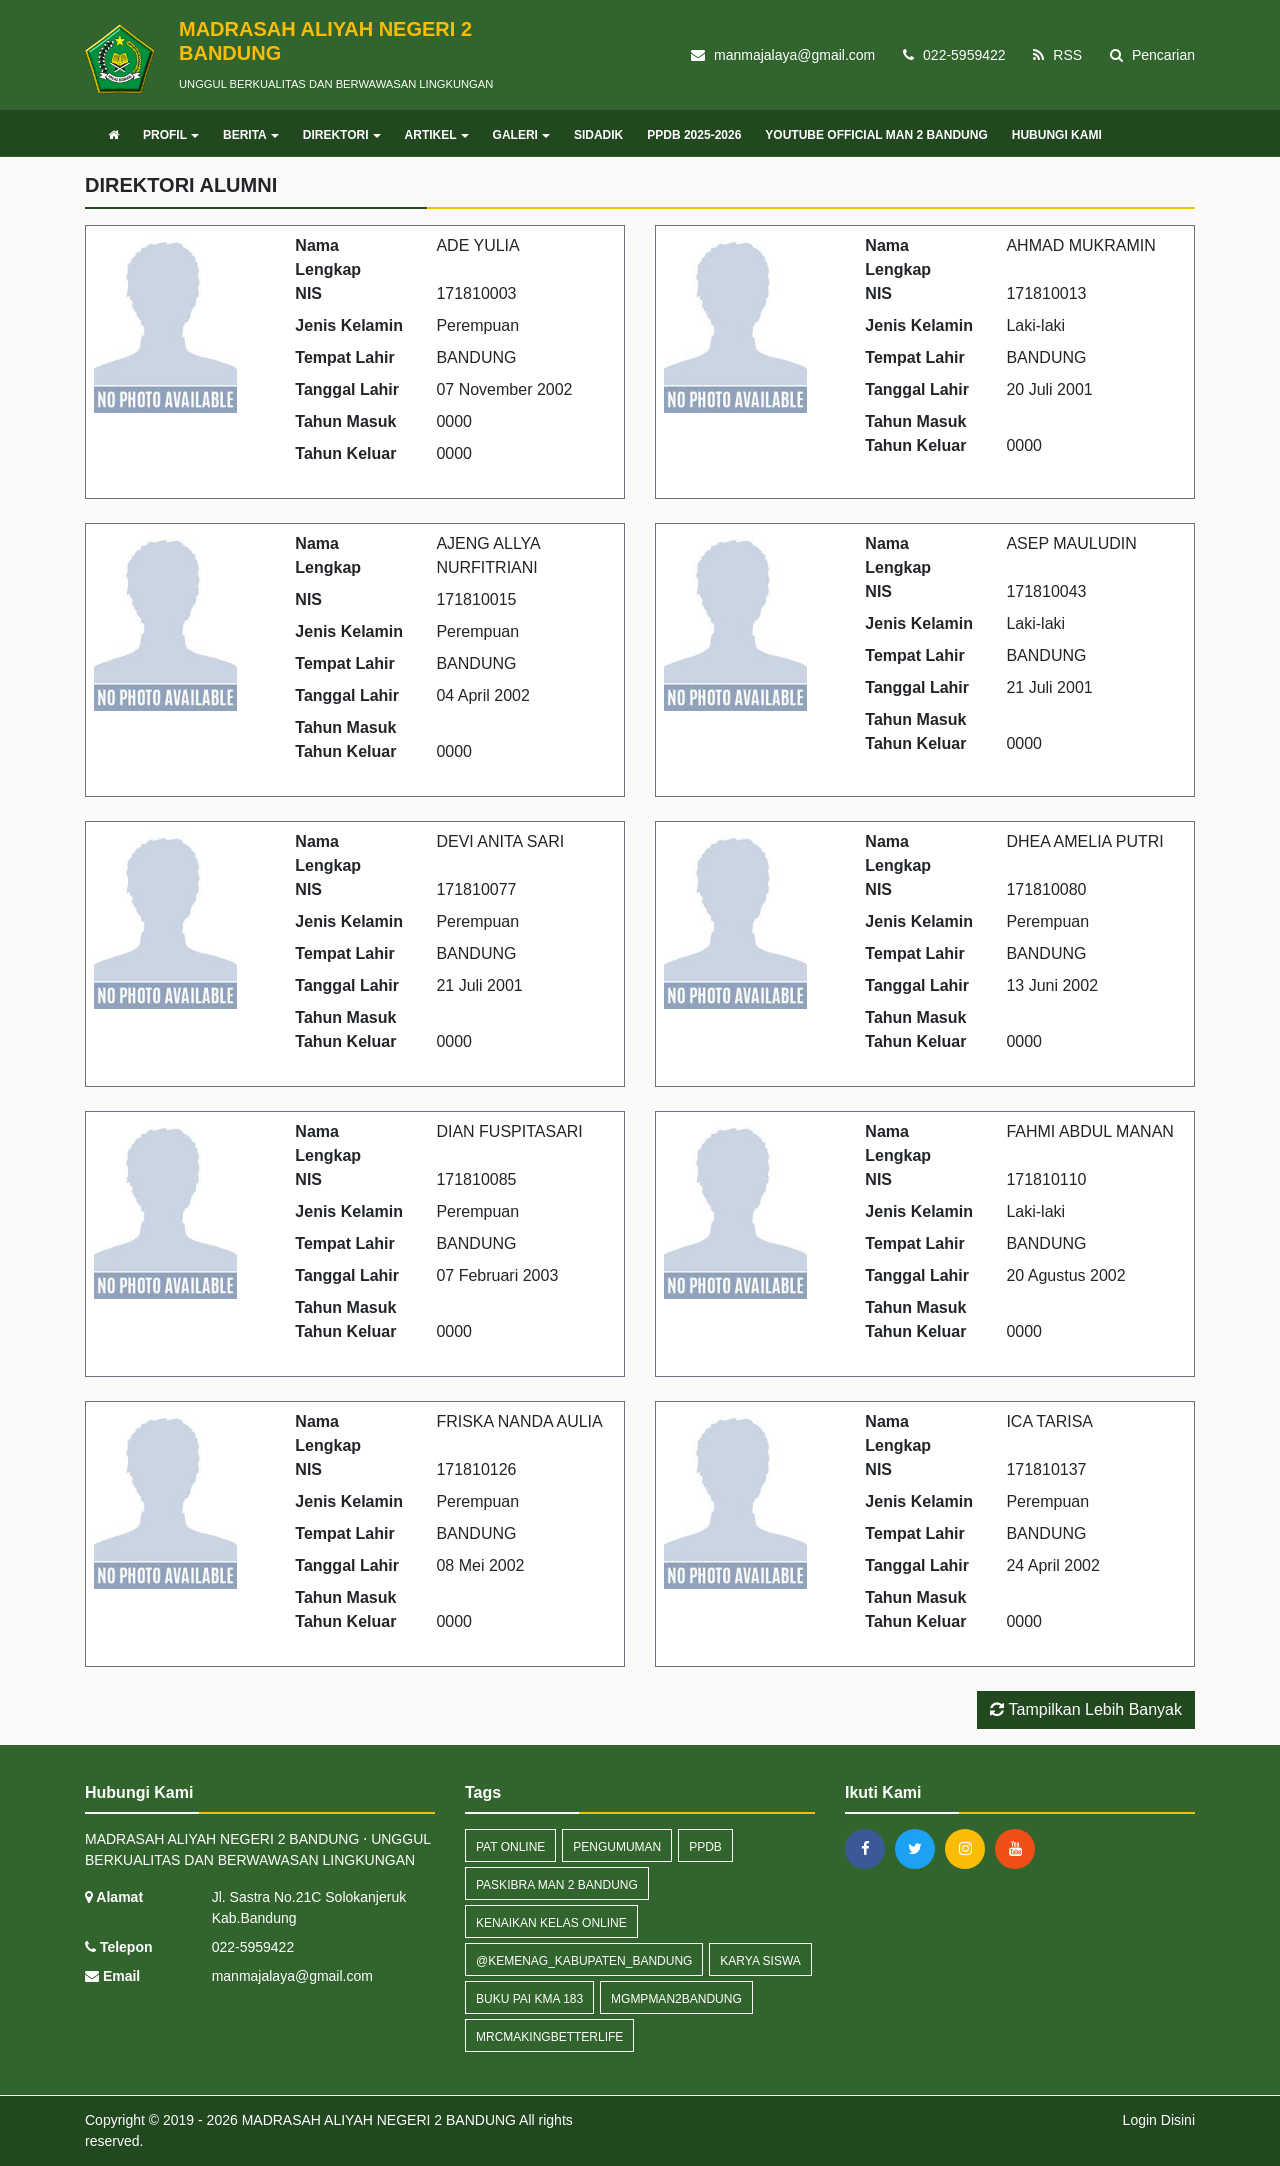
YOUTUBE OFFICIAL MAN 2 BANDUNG (876, 135)
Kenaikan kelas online (551, 1923)
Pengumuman (617, 1847)
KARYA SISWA (760, 1961)
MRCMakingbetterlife (549, 2037)
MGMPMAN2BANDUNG (676, 1999)
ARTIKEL (437, 135)
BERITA (251, 135)
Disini (1178, 2120)
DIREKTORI (342, 135)
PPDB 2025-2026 (694, 135)
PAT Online (510, 1847)
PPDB (705, 1847)
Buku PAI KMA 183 (529, 1999)
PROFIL (171, 135)
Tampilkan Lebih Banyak (1086, 1709)
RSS (1057, 55)
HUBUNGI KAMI (1057, 135)
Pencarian (1152, 55)
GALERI (521, 135)
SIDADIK (598, 135)
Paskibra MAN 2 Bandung (557, 1885)
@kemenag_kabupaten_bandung (584, 1961)
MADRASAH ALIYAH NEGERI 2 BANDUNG (377, 2120)
